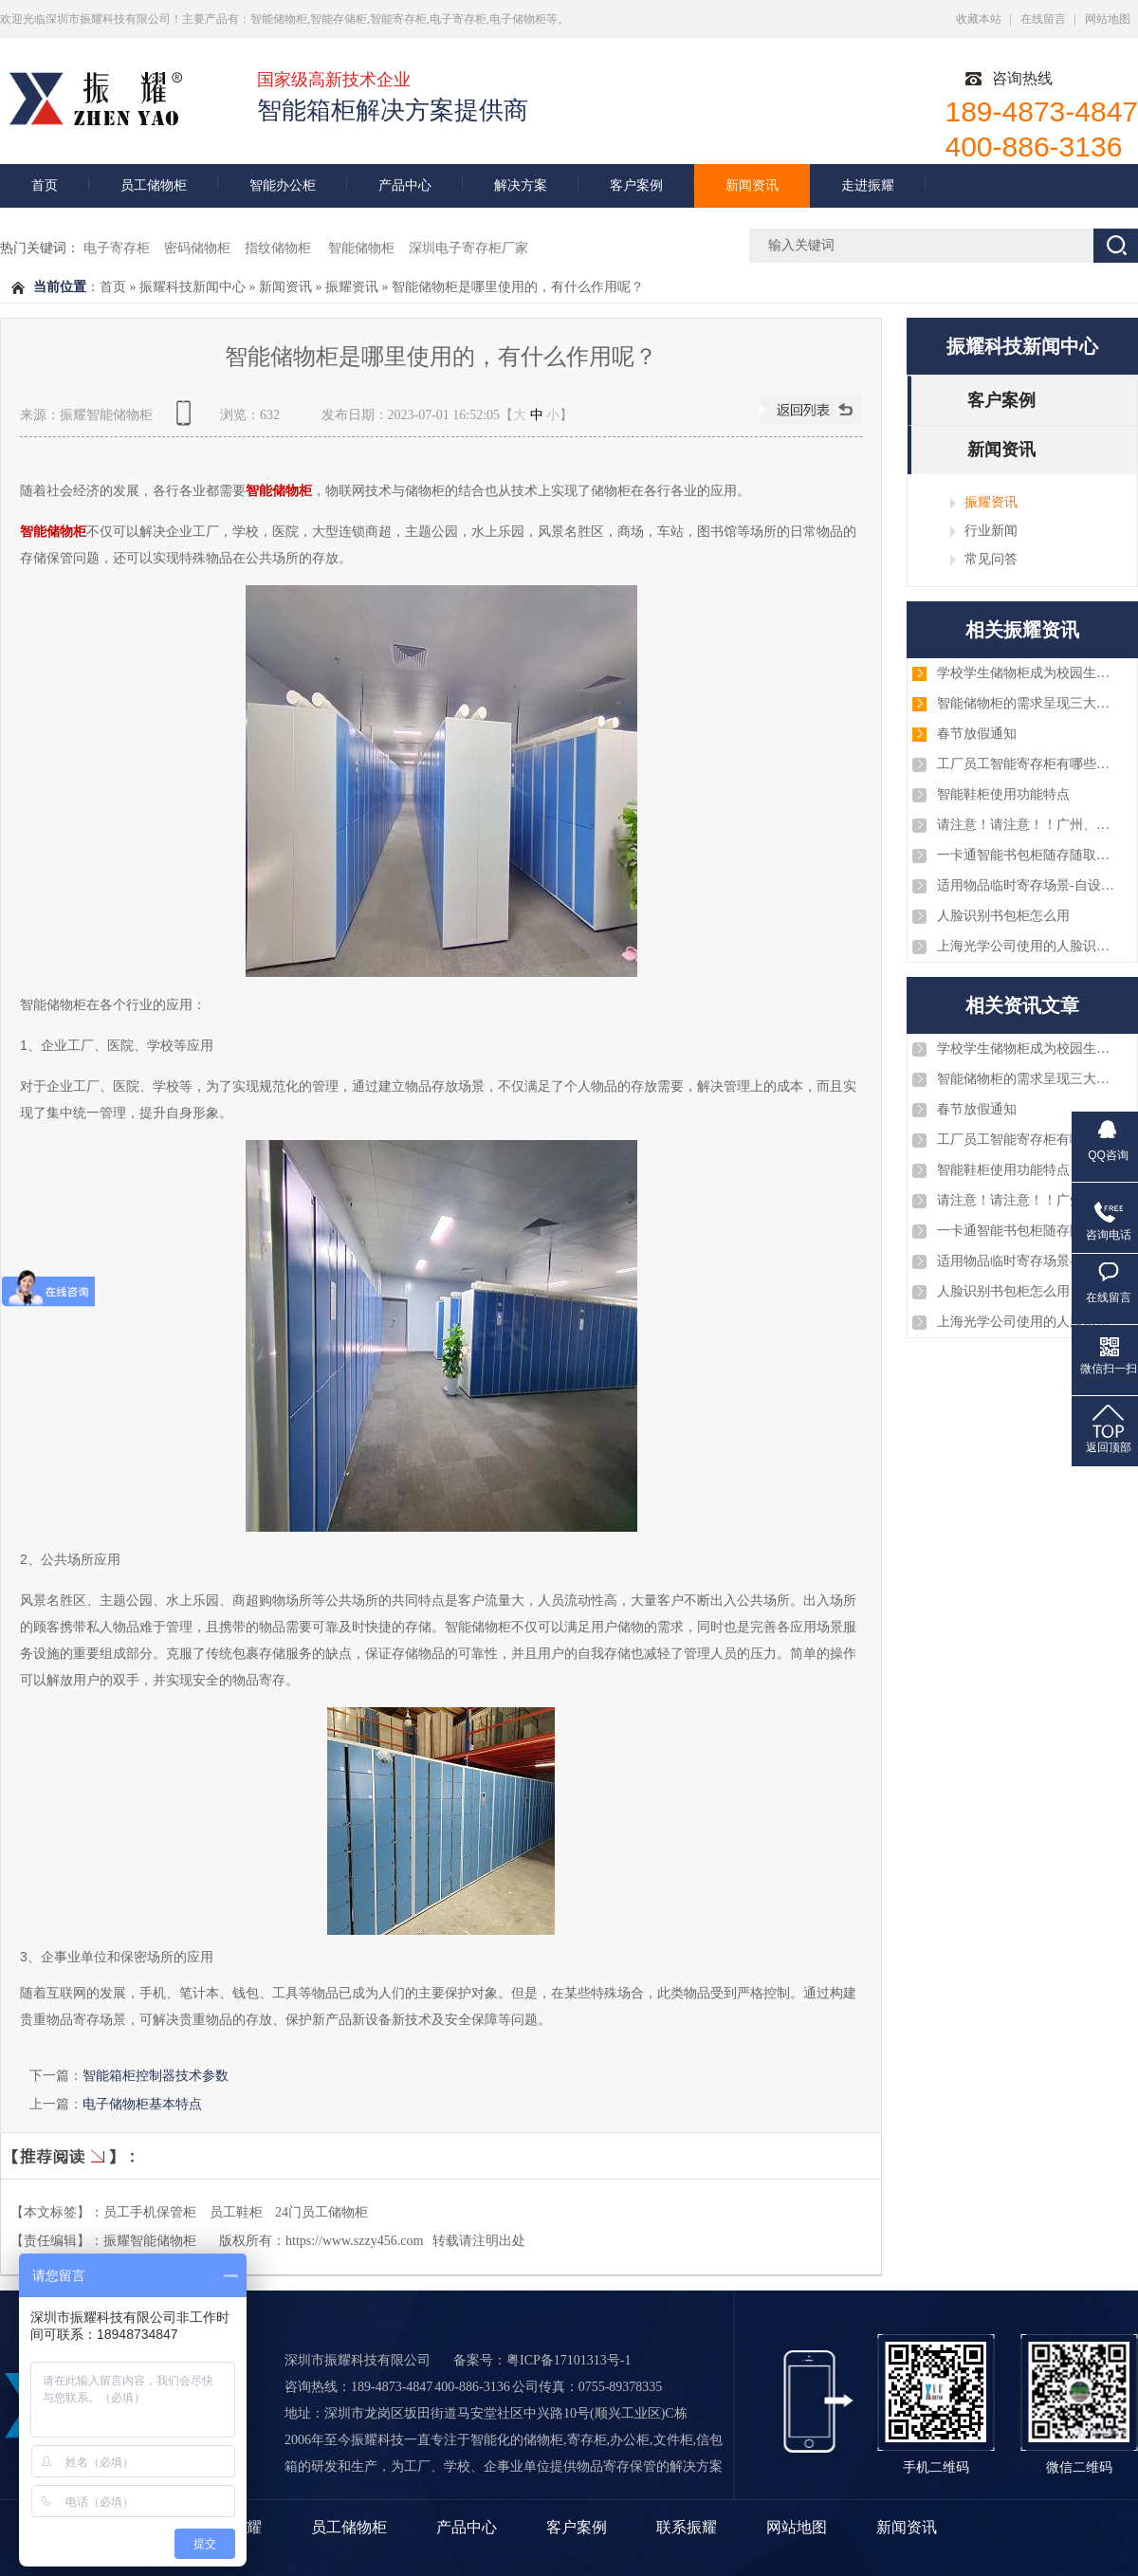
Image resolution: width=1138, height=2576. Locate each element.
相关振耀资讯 (1022, 629)
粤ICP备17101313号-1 (568, 2360)
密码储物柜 (197, 248)
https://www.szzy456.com (354, 2241)
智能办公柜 (282, 185)
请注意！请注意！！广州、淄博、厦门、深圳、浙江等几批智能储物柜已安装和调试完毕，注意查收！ (1027, 825)
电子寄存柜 (116, 248)
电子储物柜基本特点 (142, 2103)
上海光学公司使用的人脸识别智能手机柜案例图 (1027, 946)
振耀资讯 (351, 287)
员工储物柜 (153, 185)
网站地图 (1107, 19)
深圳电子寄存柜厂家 (468, 248)
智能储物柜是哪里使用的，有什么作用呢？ (518, 287)
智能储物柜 (361, 248)
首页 (44, 185)
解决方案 (520, 185)
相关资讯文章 (1022, 1005)
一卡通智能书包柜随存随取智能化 (1027, 855)
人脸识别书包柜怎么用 (1003, 916)
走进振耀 (867, 185)
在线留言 (1043, 19)
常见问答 (991, 558)
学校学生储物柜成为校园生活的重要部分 (1027, 673)
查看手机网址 (186, 419)
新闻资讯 (752, 185)
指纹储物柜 (280, 248)
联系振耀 (686, 2527)
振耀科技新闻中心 (192, 287)
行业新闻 (991, 530)
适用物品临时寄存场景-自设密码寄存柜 (1027, 885)
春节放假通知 (977, 734)
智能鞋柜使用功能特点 (1003, 794)
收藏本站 (978, 19)
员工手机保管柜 (149, 2212)
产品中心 (404, 185)
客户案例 (636, 185)
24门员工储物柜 (321, 2212)
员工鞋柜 (236, 2212)
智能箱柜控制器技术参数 (156, 2075)
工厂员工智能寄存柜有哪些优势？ (1027, 764)
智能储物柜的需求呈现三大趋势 (1027, 703)
